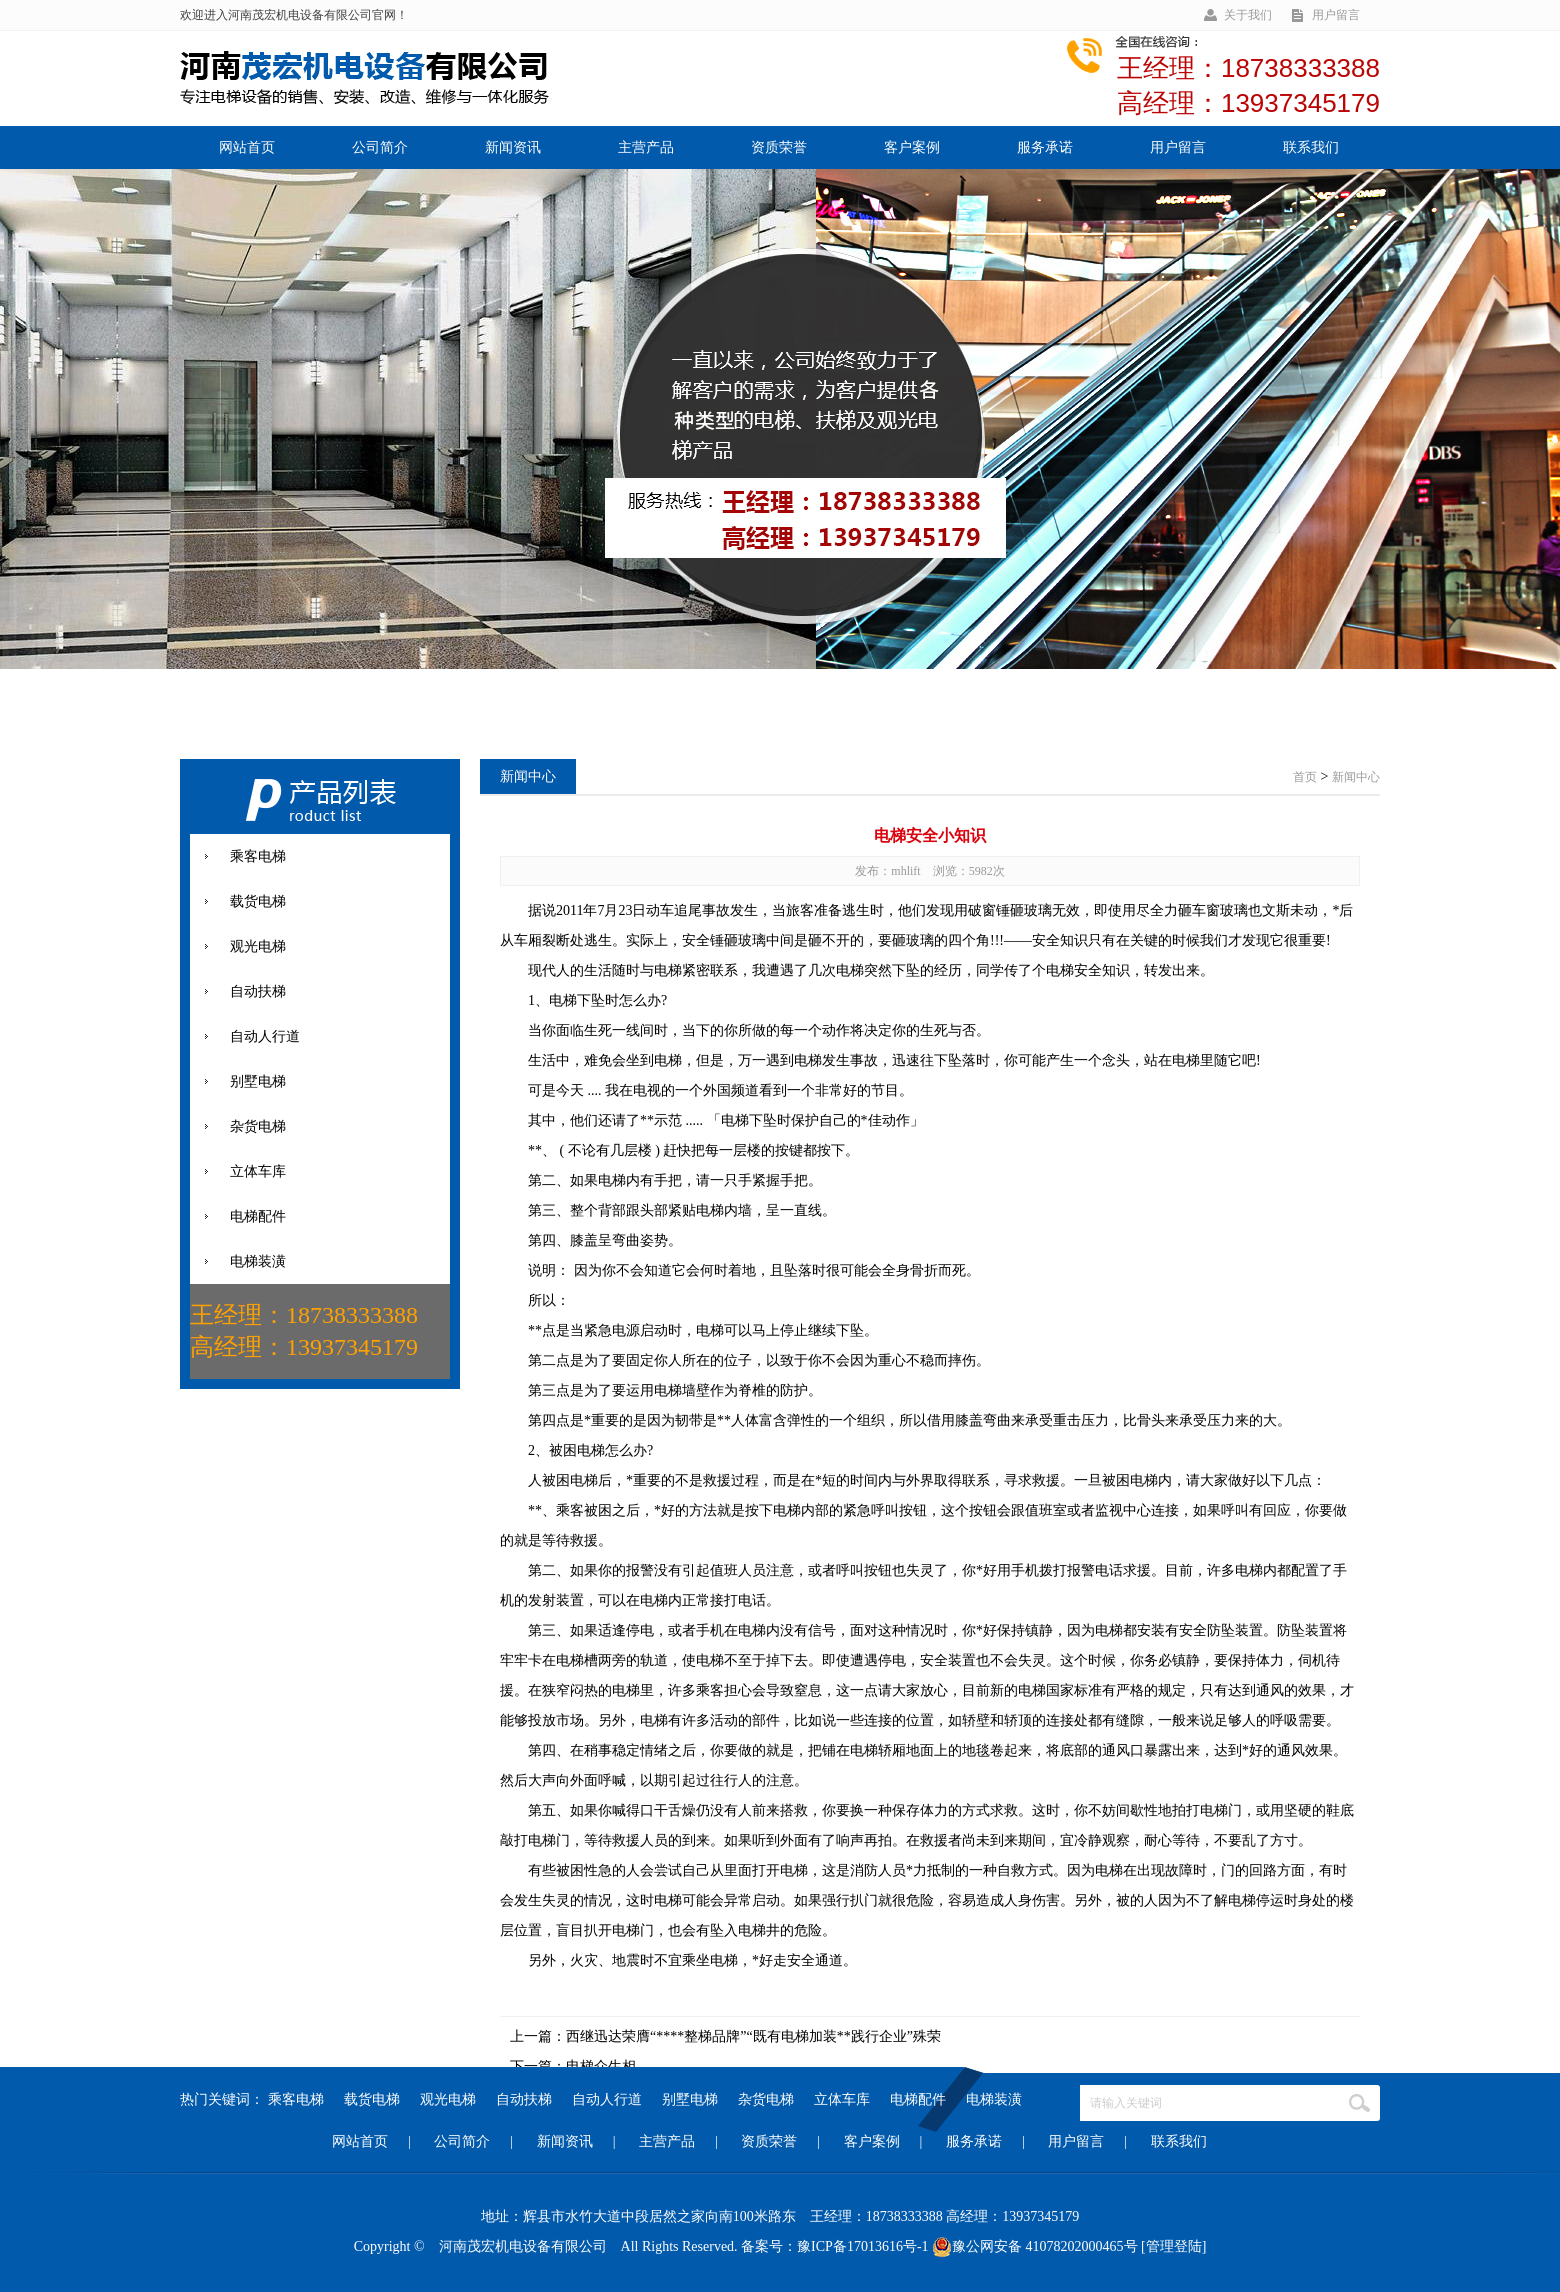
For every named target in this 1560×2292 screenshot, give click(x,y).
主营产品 (646, 147)
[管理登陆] (1173, 2246)
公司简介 (380, 147)
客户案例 (912, 147)
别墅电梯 (690, 2099)
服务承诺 (1045, 147)
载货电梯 (372, 2099)
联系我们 (1311, 147)
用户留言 (1336, 15)
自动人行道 (607, 2099)
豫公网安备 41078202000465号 (1035, 2247)
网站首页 (247, 147)
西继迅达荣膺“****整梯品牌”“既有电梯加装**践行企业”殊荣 (753, 2036)
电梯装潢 (994, 2099)
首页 (1305, 777)
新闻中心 (1356, 777)
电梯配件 (918, 2099)
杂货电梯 (766, 2099)
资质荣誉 (779, 147)
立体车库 (842, 2099)
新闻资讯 (513, 147)
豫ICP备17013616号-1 (862, 2246)
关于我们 (1248, 15)
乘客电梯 (296, 2099)
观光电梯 (448, 2099)
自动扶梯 (524, 2099)
